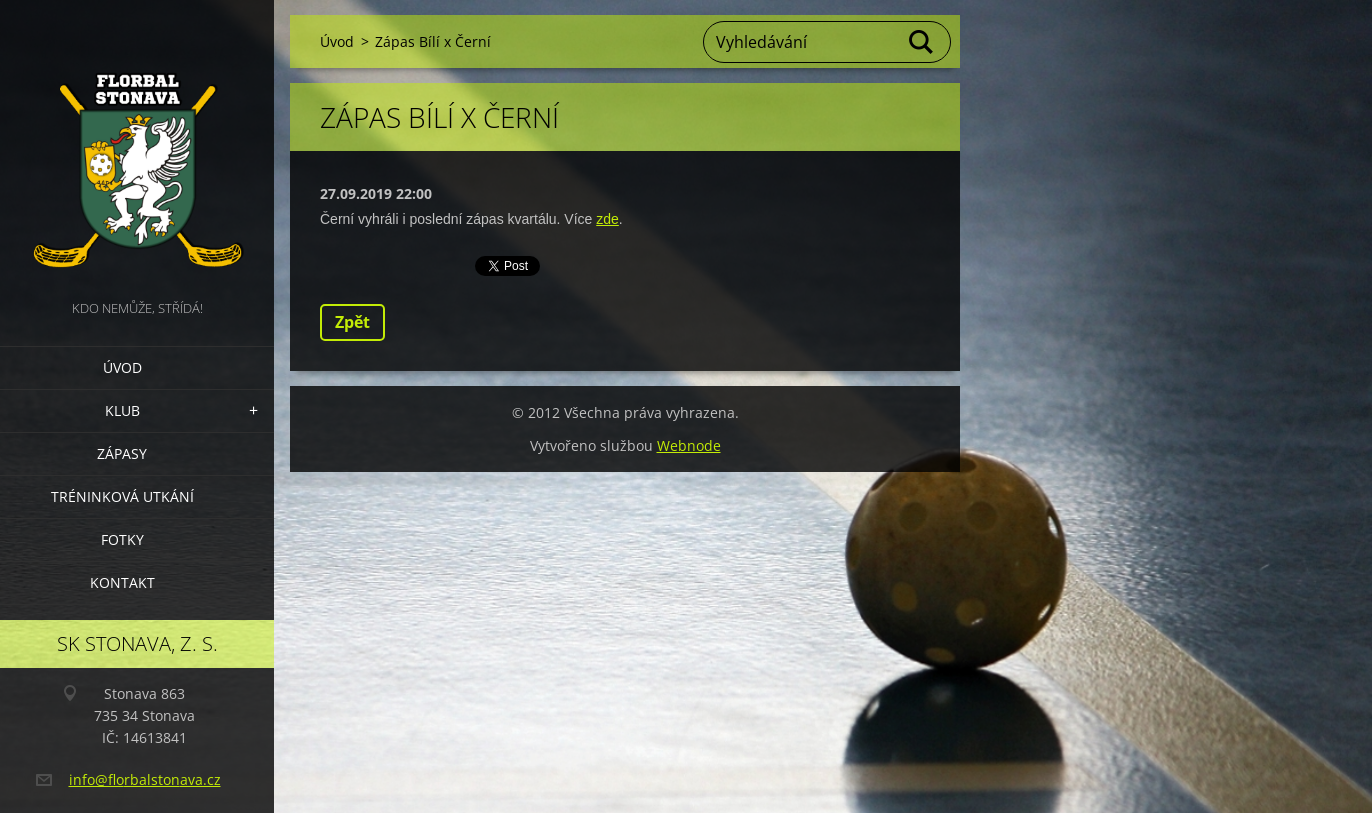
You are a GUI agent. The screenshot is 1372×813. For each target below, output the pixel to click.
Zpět (352, 322)
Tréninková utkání (122, 496)
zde (607, 219)
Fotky (122, 539)
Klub (122, 410)
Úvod (122, 367)
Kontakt (122, 582)
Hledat (922, 42)
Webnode (689, 445)
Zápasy (122, 453)
